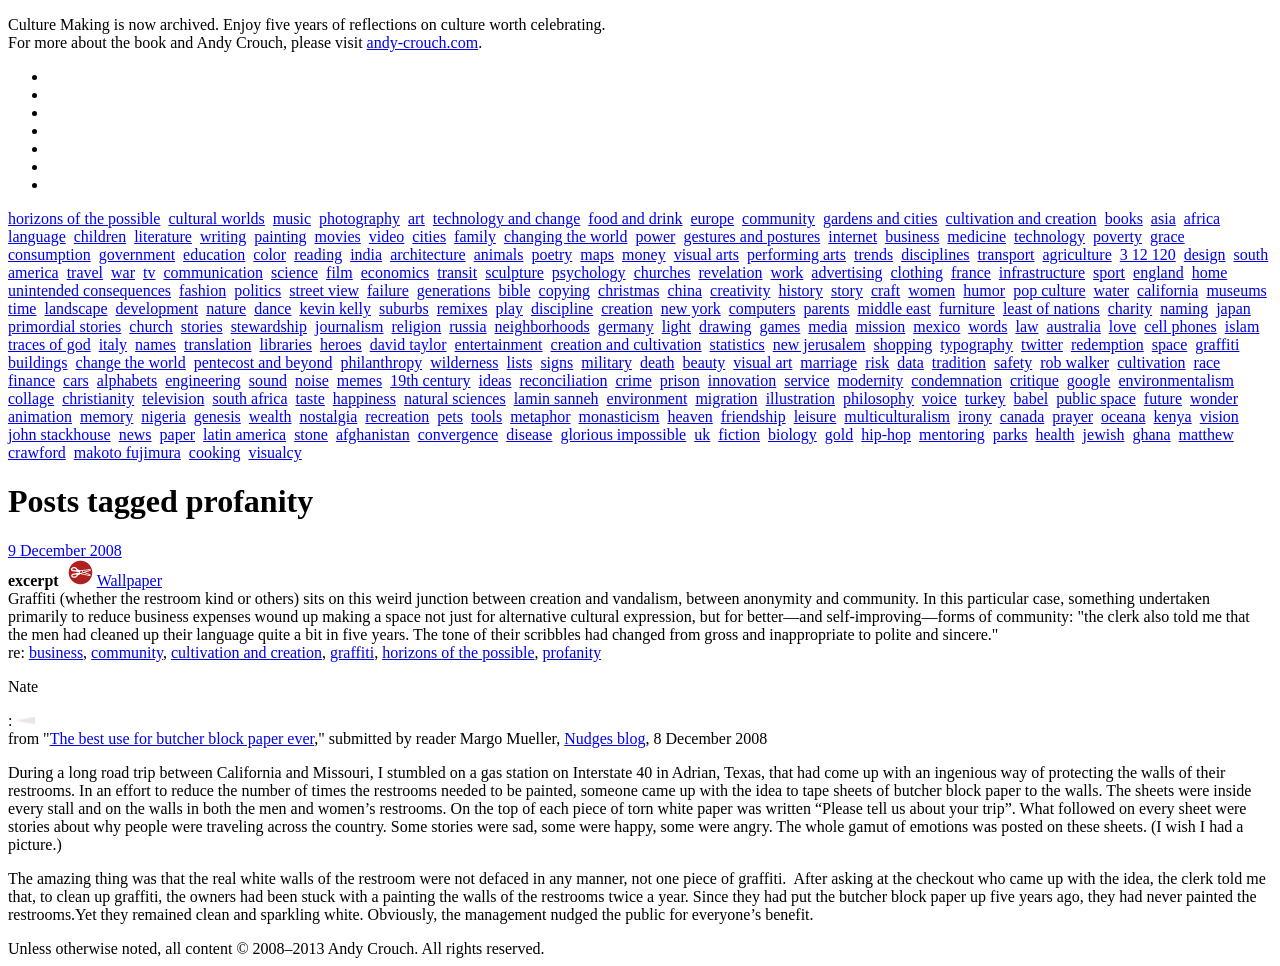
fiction (739, 434)
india (366, 254)
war (123, 272)
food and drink (635, 218)
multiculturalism (897, 416)
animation (40, 416)
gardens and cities (880, 218)
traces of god (49, 344)
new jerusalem (819, 344)
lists (520, 362)
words (987, 326)
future (1163, 398)
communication (213, 272)
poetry (551, 254)
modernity (871, 380)
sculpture (514, 272)
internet (852, 236)
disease (529, 434)
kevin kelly (335, 308)
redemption (1107, 344)
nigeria (163, 416)
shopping (903, 344)
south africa (249, 398)
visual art (762, 362)
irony (975, 416)
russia (467, 326)
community (778, 218)
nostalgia (329, 416)
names (155, 344)
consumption (49, 254)
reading (318, 254)
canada (1022, 416)
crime (633, 380)
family (475, 236)
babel (1031, 398)
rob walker (1074, 362)
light (676, 326)
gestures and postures (751, 236)
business (912, 236)
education (214, 254)
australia (1074, 326)
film (339, 272)
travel (85, 272)
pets (450, 416)
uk (702, 434)
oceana (1123, 416)
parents (826, 308)
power (655, 236)
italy (113, 344)
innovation (742, 380)
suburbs (404, 308)
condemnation (956, 380)
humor (984, 290)
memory (106, 416)
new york (691, 308)
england (1158, 272)
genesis (217, 416)
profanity (572, 652)
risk (877, 362)
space (1170, 344)
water (1112, 290)
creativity (740, 290)
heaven (689, 416)
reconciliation (563, 380)
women (931, 290)
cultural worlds (216, 218)
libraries (286, 344)
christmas (628, 290)
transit (457, 272)
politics (257, 290)
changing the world (566, 236)
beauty (704, 362)
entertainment (499, 344)
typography (976, 344)
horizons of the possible (84, 218)
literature (163, 236)
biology (792, 434)
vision (1219, 416)
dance (272, 308)
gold (839, 434)
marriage (828, 362)
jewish (1104, 434)
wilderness (464, 362)
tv (149, 272)
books (1124, 218)
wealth (270, 416)
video (387, 236)
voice (939, 398)
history (800, 290)
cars (76, 380)
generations (454, 290)
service (806, 380)
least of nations (1051, 308)
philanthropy (381, 362)
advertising (846, 272)
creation (627, 308)
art (416, 218)
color (269, 254)
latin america (244, 434)
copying (565, 290)
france (971, 272)
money (644, 254)
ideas (495, 380)
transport (1006, 254)
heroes (341, 344)
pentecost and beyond (263, 362)
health (1055, 434)
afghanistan (373, 434)
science (294, 272)
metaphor (540, 416)
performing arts (796, 254)
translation (218, 344)
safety (1013, 362)
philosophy (878, 398)
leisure (815, 416)
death (657, 362)
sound (268, 380)
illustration (800, 398)
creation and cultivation (626, 344)
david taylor (408, 344)
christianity (98, 398)
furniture (967, 308)
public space (1096, 398)
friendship (753, 416)
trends (873, 254)
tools (486, 416)
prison (680, 380)
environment (647, 398)
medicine (976, 236)
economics (395, 272)
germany (626, 326)
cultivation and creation (1021, 218)
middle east (894, 308)
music (292, 218)
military (606, 362)
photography (359, 218)
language (37, 236)
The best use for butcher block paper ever (182, 738)
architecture (428, 254)
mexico (936, 326)
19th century (430, 380)
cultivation (1151, 362)
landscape (75, 308)
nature (226, 308)
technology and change (507, 218)
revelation (730, 272)
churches (662, 272)
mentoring (952, 434)
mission (880, 326)
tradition (959, 362)
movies (338, 236)
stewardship (269, 326)
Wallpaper (129, 580)
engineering (203, 380)
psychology (589, 272)
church (151, 326)
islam (1242, 326)
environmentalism (1176, 380)
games (779, 326)
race (1207, 362)
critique (1034, 380)
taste (309, 398)
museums (1236, 290)
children (100, 236)
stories (202, 326)
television (173, 398)
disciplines (935, 254)
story (847, 290)
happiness (364, 398)
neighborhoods (542, 326)
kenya (1173, 416)
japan (1233, 308)
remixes (462, 308)
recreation (397, 416)
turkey (985, 398)
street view (324, 290)
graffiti (1217, 344)
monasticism (619, 416)
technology (1049, 236)
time (22, 308)
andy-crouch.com (423, 42)
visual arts (706, 254)
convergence (458, 434)
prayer (1072, 416)
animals (499, 254)
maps (597, 254)
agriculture (1076, 254)
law (1026, 326)
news (135, 434)
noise (312, 380)
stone (311, 434)
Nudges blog (604, 738)
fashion (202, 290)
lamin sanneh (556, 398)
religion (417, 326)
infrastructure (1042, 272)
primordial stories (64, 326)
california (1167, 290)
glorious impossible (623, 434)
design (1205, 254)
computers (762, 308)
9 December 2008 (65, 550)
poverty (1117, 236)
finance (31, 380)
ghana (1151, 434)
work (786, 272)
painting (280, 236)
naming (1184, 308)
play (509, 308)
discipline (562, 308)
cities (429, 236)
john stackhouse (59, 434)
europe (713, 218)
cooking (215, 452)
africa (1202, 218)
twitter (1042, 344)
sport (1109, 272)
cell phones (1180, 326)
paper (178, 434)
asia (1163, 218)
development (157, 308)
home (1210, 272)
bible (515, 290)
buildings (38, 362)
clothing (916, 272)
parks (1010, 434)
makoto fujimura (127, 452)
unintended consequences (89, 290)
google (1089, 380)
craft (885, 290)
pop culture (1049, 290)
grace (1167, 236)
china (684, 290)
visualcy (274, 452)
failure (388, 290)
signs (556, 362)
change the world (131, 362)
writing (223, 236)
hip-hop (886, 434)
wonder (1214, 398)
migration (726, 398)
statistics (737, 344)
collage (31, 398)
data (910, 362)
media (827, 326)
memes (359, 380)
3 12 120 (1148, 254)
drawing (725, 326)
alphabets (127, 380)
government (137, 254)
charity (1130, 308)
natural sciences (455, 398)
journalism (349, 326)
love (1123, 326)
